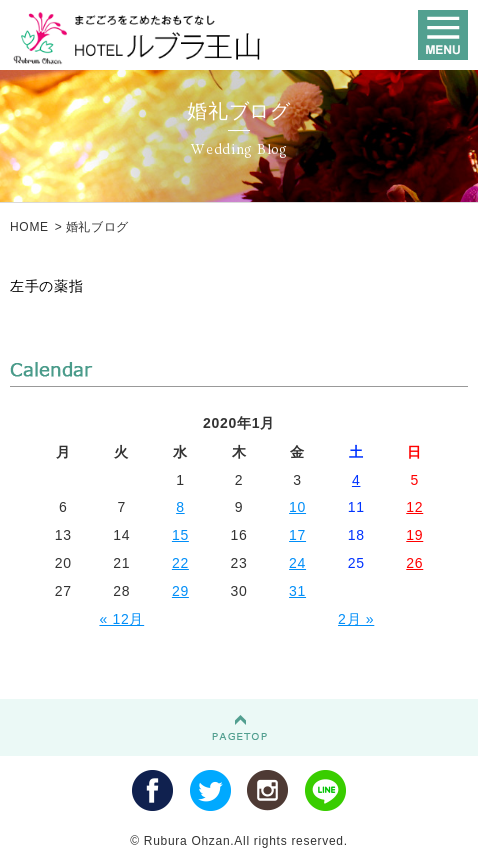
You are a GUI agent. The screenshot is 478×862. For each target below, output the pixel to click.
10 (297, 507)
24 (297, 563)
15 (180, 535)
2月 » (356, 619)
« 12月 (121, 619)
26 (414, 563)
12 (414, 507)
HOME (29, 227)
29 (180, 591)
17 (297, 535)
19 (414, 535)
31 (297, 591)
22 (180, 563)
